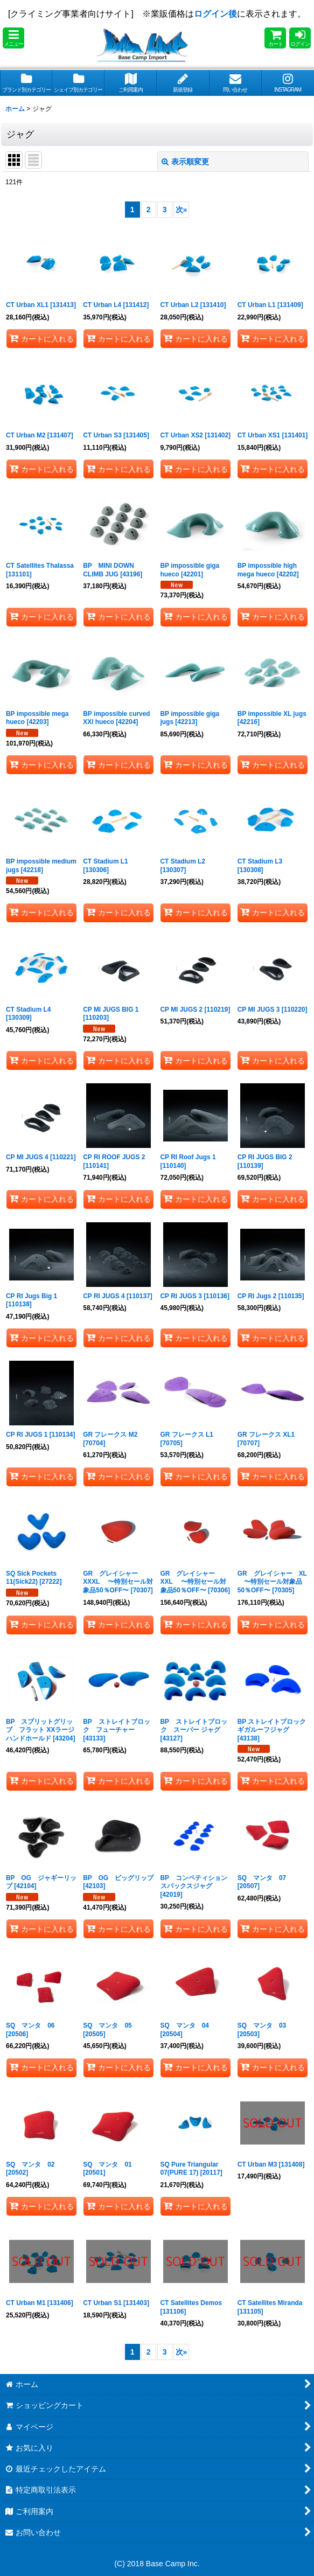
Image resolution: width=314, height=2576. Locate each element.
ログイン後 (215, 13)
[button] (13, 37)
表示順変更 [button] (185, 161)
